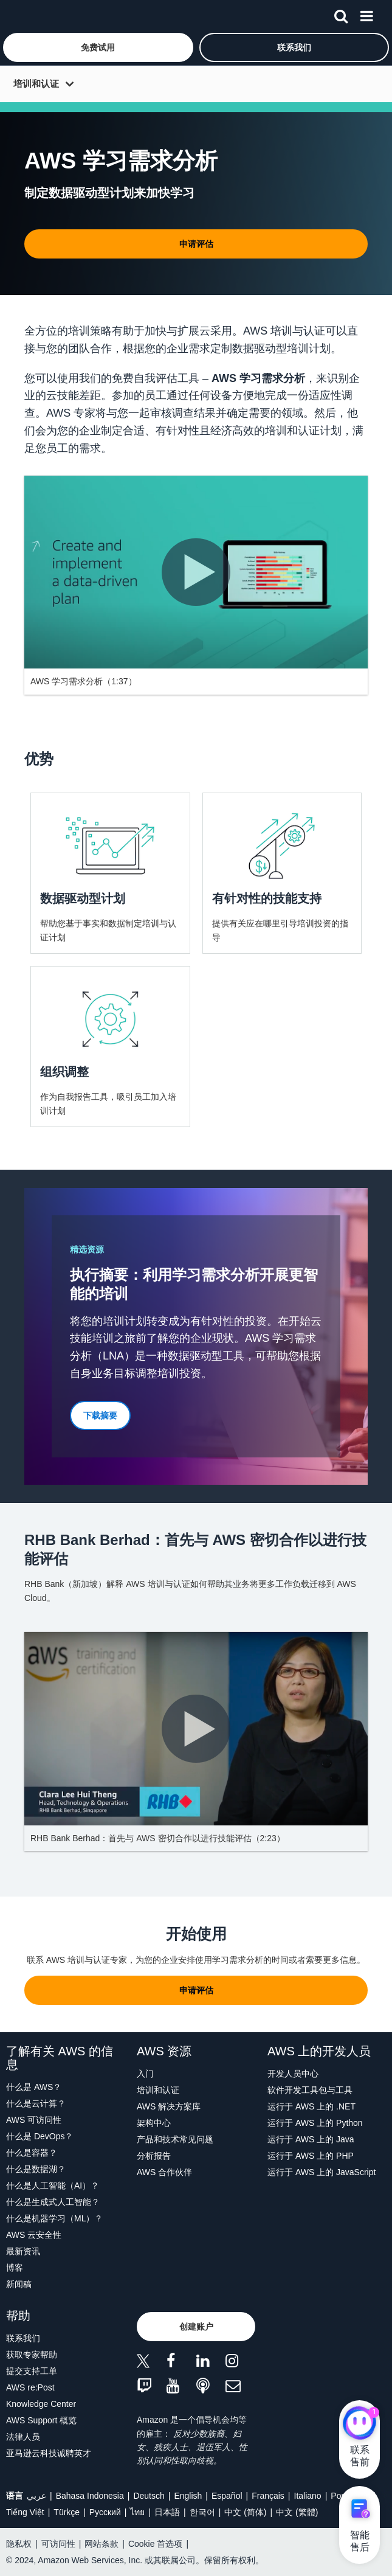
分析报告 (154, 2156)
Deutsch (148, 2496)
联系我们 (23, 2338)
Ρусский (105, 2512)
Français (268, 2496)
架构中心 (154, 2123)
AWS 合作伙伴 (164, 2172)
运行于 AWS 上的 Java (310, 2139)
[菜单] (366, 14)
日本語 (167, 2512)
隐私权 (19, 2544)
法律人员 (23, 2437)
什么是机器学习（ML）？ (54, 2218)
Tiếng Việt (25, 2512)
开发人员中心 (292, 2073)
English (188, 2496)
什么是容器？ (31, 2153)
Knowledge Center (41, 2404)
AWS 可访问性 (33, 2120)
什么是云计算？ (36, 2103)
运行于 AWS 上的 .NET (311, 2106)
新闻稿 (19, 2284)
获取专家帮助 (31, 2354)
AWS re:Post (30, 2387)
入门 (145, 2073)
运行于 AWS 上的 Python (315, 2123)
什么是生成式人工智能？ (53, 2202)
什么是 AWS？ (33, 2087)
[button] (98, 47)
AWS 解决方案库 (169, 2106)
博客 (14, 2267)
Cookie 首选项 (155, 2544)
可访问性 (58, 2544)
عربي (36, 2496)
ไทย (137, 2512)
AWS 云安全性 (33, 2235)
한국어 (202, 2512)
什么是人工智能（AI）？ (52, 2185)
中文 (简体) (245, 2512)
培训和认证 (36, 83)
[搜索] (341, 14)
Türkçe (66, 2512)
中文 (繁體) (297, 2512)
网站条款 (101, 2544)
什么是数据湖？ (36, 2169)
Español (226, 2496)
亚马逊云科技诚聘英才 (48, 2453)
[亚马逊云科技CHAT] (359, 2424)
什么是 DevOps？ (39, 2136)
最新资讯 (23, 2251)
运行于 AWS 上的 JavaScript (321, 2172)
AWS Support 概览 (41, 2420)
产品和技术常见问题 (175, 2139)
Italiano (308, 2496)
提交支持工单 (31, 2371)
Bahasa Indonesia (90, 2496)
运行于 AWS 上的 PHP (310, 2156)
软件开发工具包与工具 (309, 2090)
